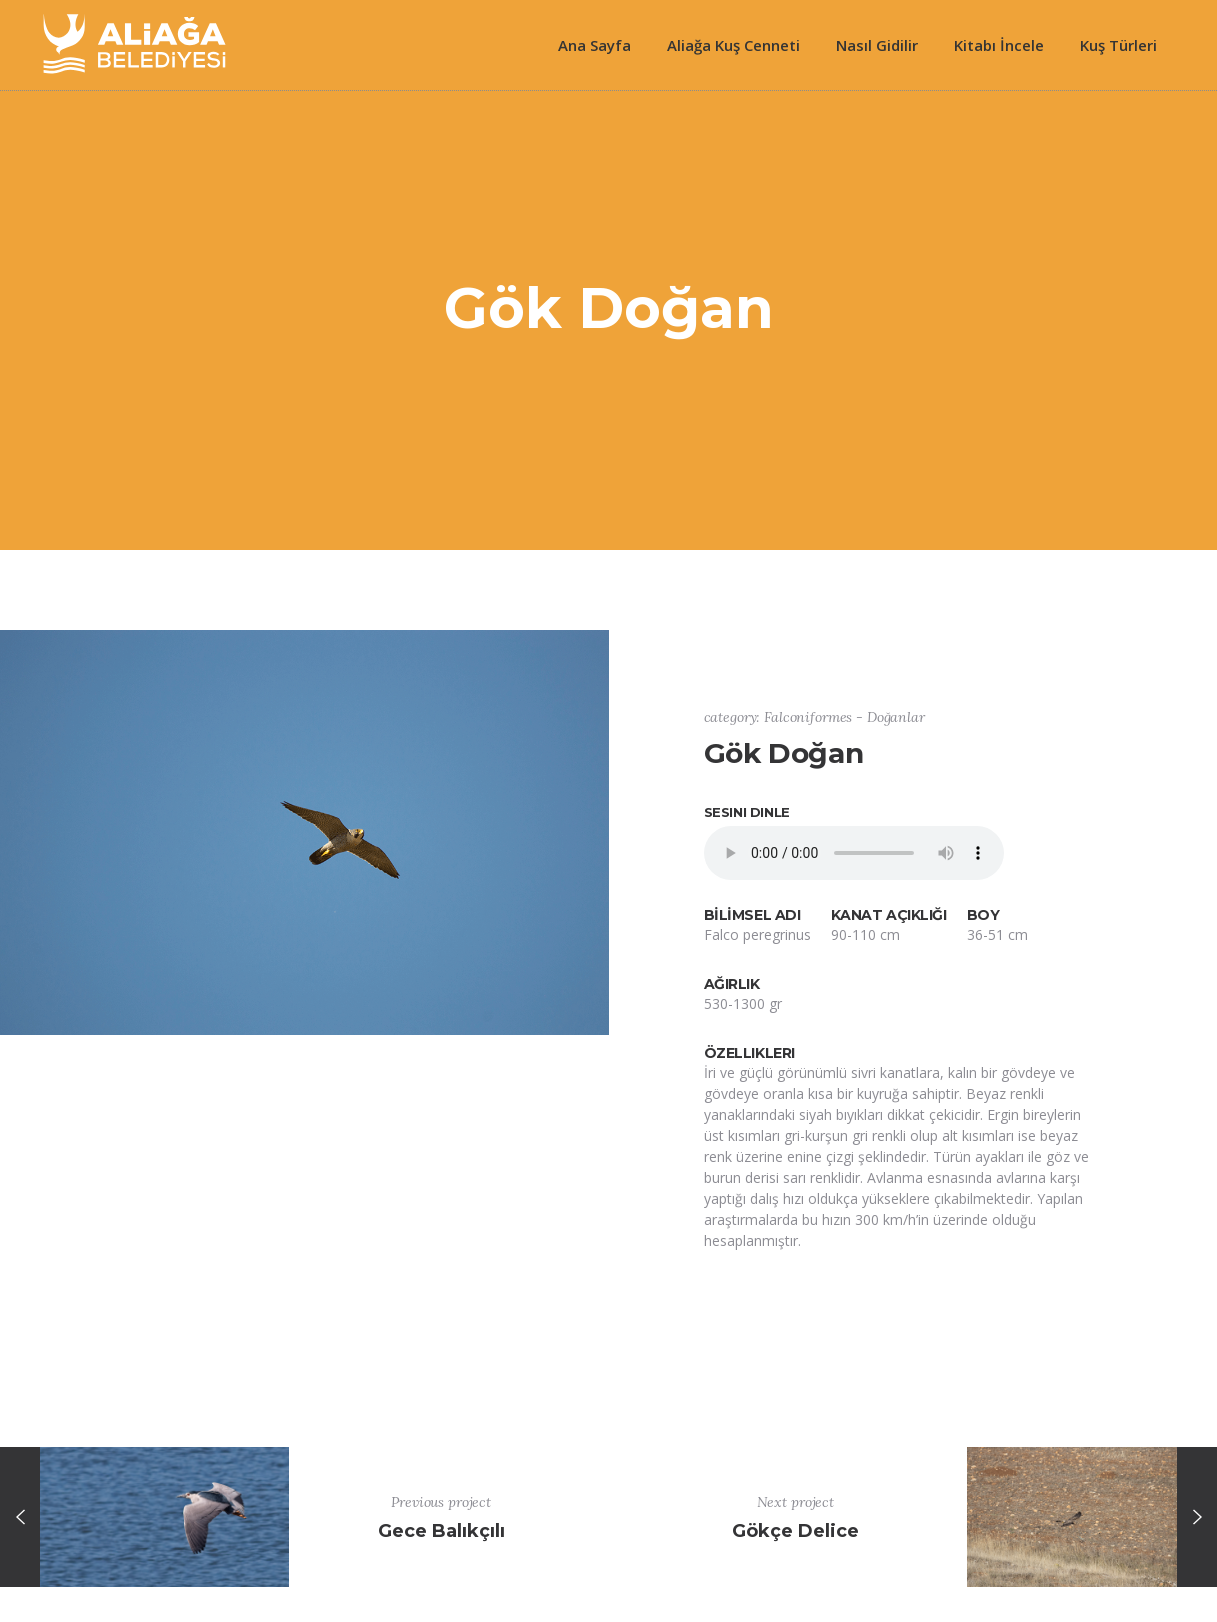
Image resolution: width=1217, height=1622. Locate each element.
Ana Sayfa (594, 45)
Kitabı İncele (999, 45)
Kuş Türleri (1118, 45)
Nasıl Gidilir (877, 45)
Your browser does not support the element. (854, 853)
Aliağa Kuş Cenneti (733, 45)
